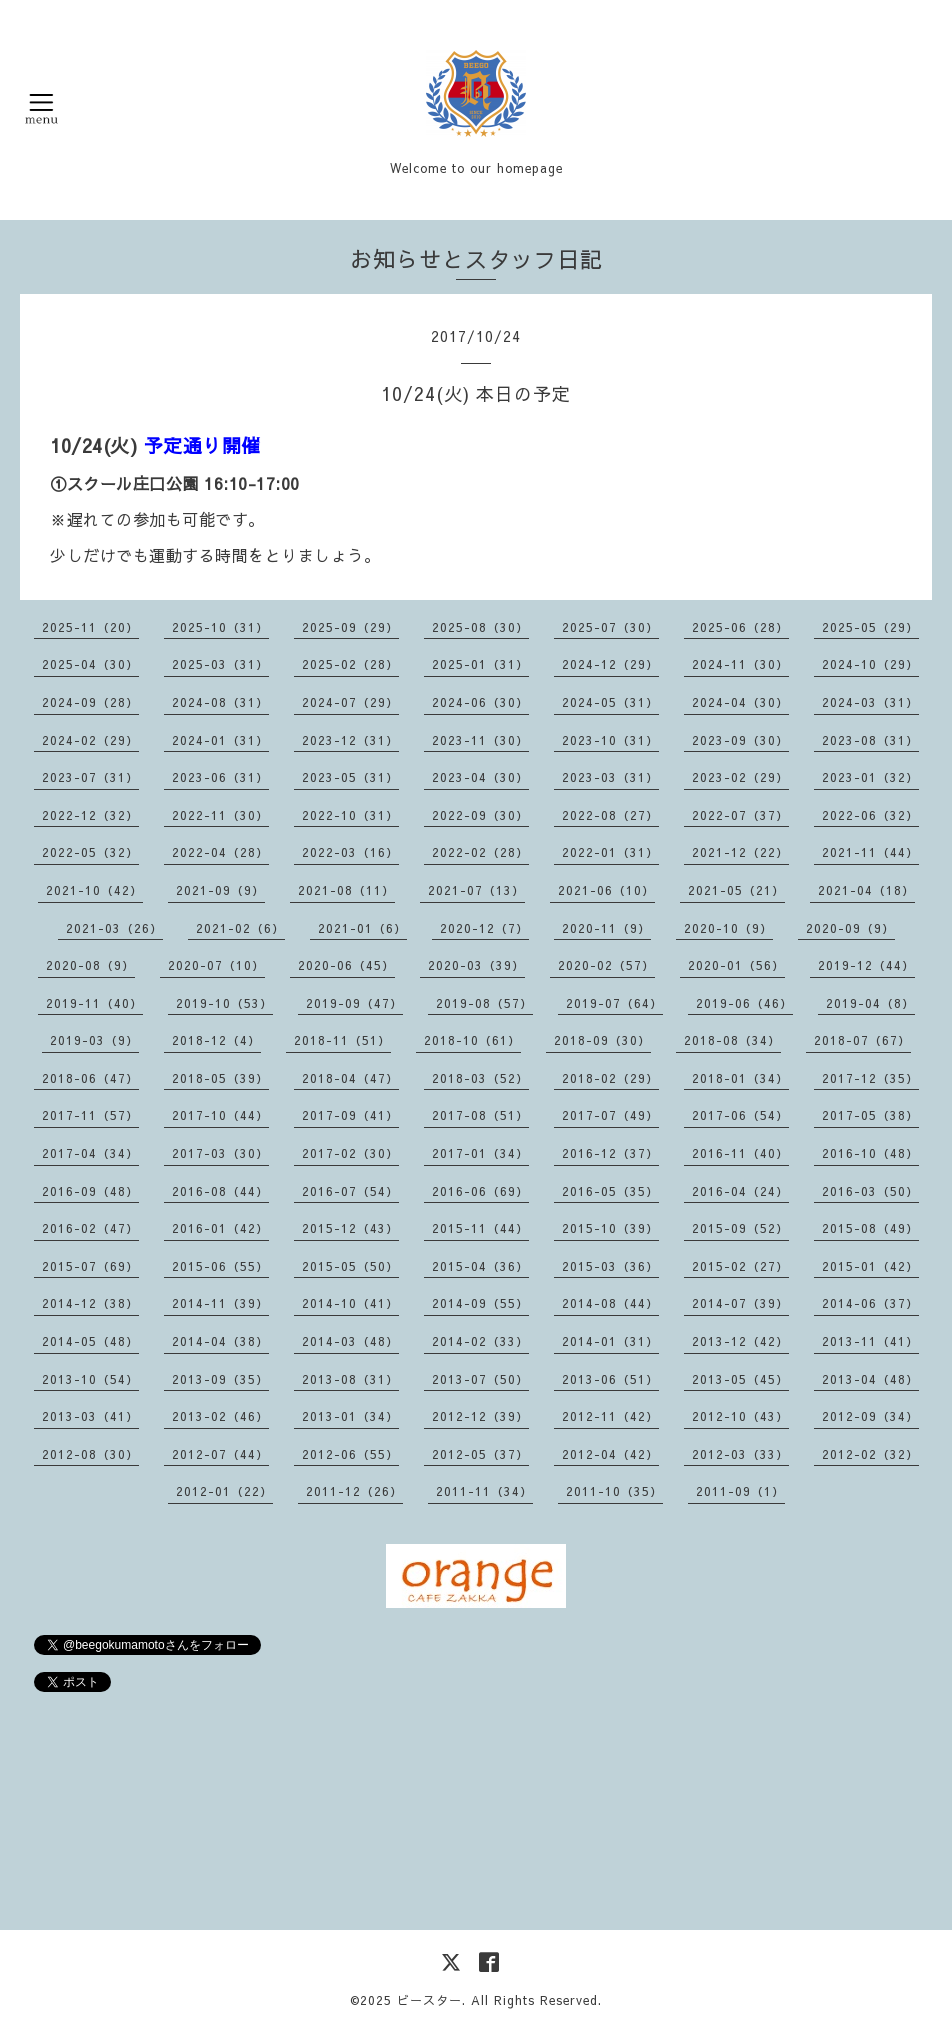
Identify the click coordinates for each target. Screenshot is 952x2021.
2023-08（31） (870, 740)
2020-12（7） (484, 928)
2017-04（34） (90, 1153)
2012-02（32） (870, 1454)
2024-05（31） (610, 702)
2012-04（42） (610, 1454)
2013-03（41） (90, 1416)
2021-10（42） (94, 890)
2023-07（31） (90, 777)
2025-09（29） (350, 627)
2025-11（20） (90, 627)
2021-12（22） (740, 852)
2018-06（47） (90, 1078)
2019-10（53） (224, 1003)
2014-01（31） (610, 1341)
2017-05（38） (870, 1115)
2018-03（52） (480, 1078)
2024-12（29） (610, 664)
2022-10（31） (350, 815)
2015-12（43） (350, 1228)
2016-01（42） (220, 1228)
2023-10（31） (610, 740)
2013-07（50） (480, 1379)
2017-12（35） (870, 1078)
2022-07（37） (740, 815)
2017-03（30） (220, 1153)
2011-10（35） (614, 1491)
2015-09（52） (740, 1228)
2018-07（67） (862, 1040)
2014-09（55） (480, 1303)
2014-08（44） (610, 1303)
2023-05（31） (350, 777)
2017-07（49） (610, 1115)
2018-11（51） (342, 1040)
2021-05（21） (736, 890)
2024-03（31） (870, 702)
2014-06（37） (870, 1303)
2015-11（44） (480, 1228)
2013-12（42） (740, 1341)
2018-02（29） (610, 1078)
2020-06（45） (346, 965)
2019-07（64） (614, 1003)
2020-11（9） (606, 928)
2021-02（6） (240, 928)
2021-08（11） (346, 890)
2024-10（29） (870, 664)
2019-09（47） (354, 1003)
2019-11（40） (94, 1003)
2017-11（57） (90, 1115)
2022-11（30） (220, 815)
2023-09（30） (740, 740)
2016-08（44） (220, 1191)
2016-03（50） (870, 1191)
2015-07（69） (90, 1266)
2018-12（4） (216, 1040)
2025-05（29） (870, 627)
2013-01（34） (350, 1416)
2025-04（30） (90, 664)
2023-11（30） (480, 740)
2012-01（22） (224, 1491)
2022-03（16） (350, 852)
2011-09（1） (740, 1491)
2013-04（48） (870, 1379)
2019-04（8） (870, 1003)
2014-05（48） (90, 1341)
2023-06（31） (220, 777)
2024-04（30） (740, 702)
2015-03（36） (610, 1266)
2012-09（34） (870, 1416)
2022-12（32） (90, 815)
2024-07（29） (350, 702)
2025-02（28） (350, 664)
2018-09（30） (602, 1040)
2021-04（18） (866, 890)
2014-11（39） (220, 1303)
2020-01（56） (736, 965)
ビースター (429, 2000)
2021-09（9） (220, 890)
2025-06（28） (740, 627)
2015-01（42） (870, 1266)
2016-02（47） (90, 1228)
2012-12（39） (480, 1416)
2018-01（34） (740, 1078)
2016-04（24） (740, 1191)
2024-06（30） (480, 702)
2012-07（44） (220, 1454)
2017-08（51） (480, 1115)
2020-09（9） (850, 928)
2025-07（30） (610, 627)
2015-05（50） (350, 1266)
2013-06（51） (610, 1379)
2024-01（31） (220, 740)
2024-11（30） (740, 664)
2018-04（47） (350, 1078)
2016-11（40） (740, 1153)
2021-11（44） (870, 852)
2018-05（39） (220, 1078)
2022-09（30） (480, 815)
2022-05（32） (90, 852)
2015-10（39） (610, 1228)
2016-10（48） (870, 1153)
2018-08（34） (732, 1040)
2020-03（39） (476, 965)
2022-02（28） (480, 852)
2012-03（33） (740, 1454)
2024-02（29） (90, 740)
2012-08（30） (90, 1454)
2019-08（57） (484, 1003)
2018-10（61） (472, 1040)
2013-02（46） (220, 1416)
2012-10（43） (740, 1416)
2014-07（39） (740, 1303)
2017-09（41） (350, 1115)
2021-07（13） (476, 890)
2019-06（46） (744, 1003)
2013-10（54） (90, 1379)
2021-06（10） (606, 890)
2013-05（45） (740, 1379)
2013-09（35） (220, 1379)
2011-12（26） (354, 1491)
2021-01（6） (362, 928)
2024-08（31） (220, 702)
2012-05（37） (480, 1454)
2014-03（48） (350, 1341)
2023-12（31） (350, 740)
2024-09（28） (90, 702)
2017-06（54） (740, 1115)
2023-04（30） (480, 777)
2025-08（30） (480, 627)
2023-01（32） (870, 777)
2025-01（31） (480, 664)
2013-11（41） (870, 1341)
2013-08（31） (350, 1379)
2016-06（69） (480, 1191)
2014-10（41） (350, 1303)
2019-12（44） (866, 965)
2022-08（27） (610, 815)
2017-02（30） (350, 1153)
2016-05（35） (610, 1191)
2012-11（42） (610, 1416)
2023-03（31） (610, 777)
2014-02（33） (480, 1341)
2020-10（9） (728, 928)
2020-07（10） (216, 965)
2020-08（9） (90, 965)
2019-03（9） (94, 1040)
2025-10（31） (220, 627)
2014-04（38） (220, 1341)
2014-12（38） (90, 1303)
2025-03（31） (220, 664)
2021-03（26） (114, 928)
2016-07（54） (350, 1191)
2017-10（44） (220, 1115)
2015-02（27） (740, 1266)
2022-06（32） (870, 815)
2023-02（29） (740, 777)
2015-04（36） (480, 1266)
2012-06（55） (350, 1454)
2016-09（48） (90, 1191)
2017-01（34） (480, 1153)
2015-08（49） (870, 1228)
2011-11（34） (484, 1491)
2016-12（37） (610, 1153)
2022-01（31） (610, 852)
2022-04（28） (220, 852)
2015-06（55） (220, 1266)
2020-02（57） (606, 965)
